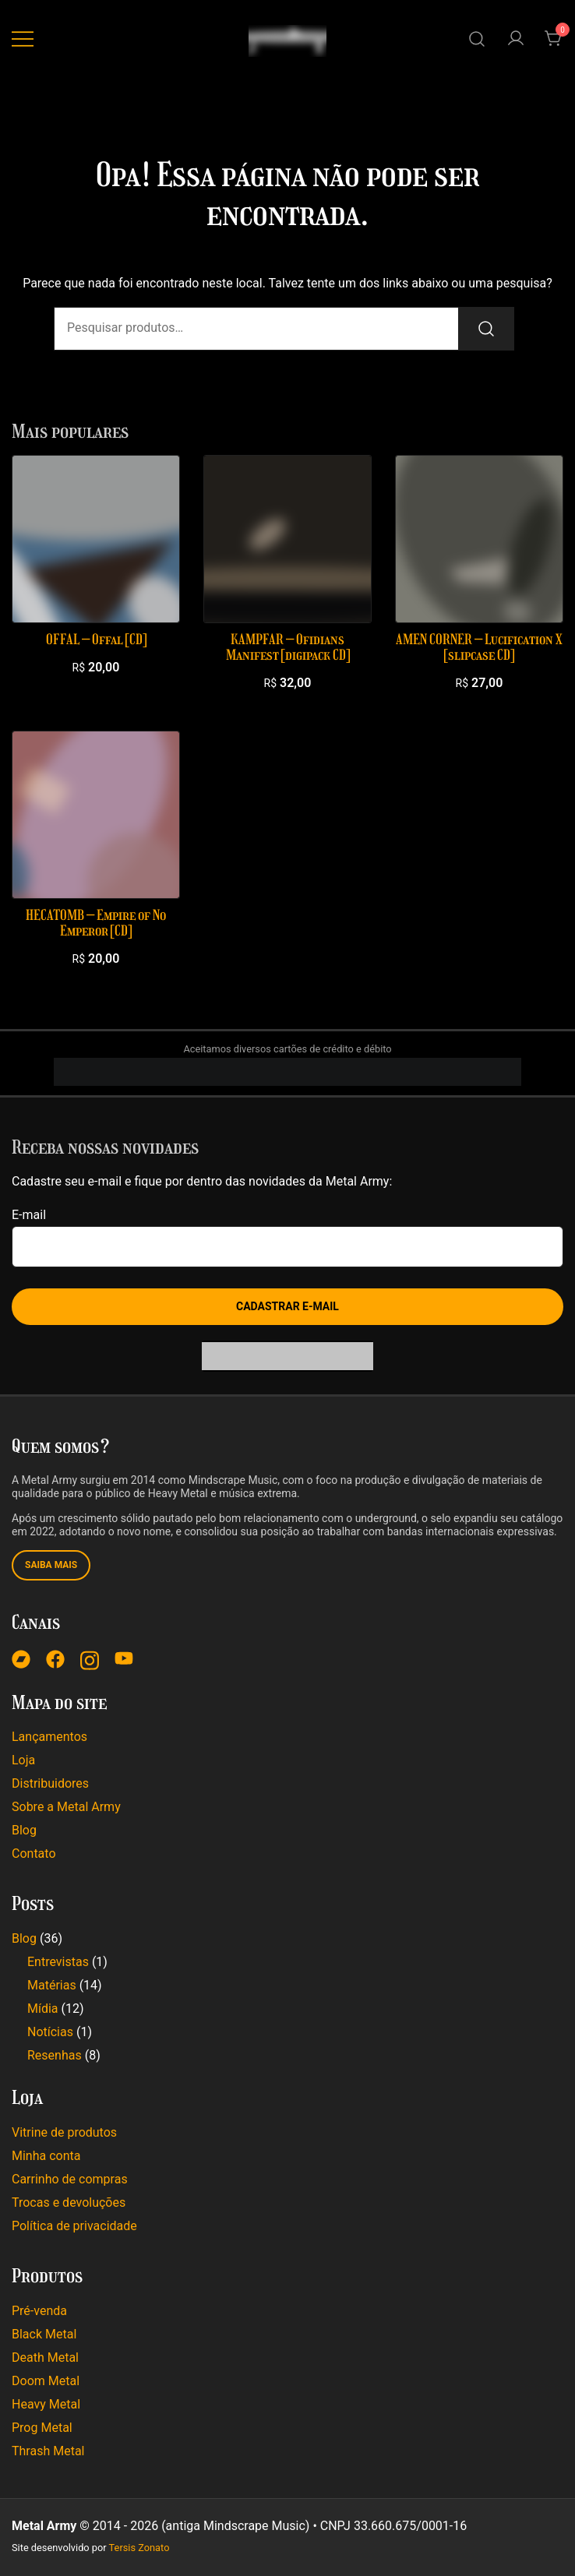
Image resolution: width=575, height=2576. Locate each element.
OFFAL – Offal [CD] (96, 639)
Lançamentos (49, 1736)
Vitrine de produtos (64, 2132)
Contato (34, 1853)
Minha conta (46, 2155)
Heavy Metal (46, 2404)
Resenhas (54, 2055)
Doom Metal (45, 2380)
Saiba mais (51, 1564)
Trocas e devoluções (68, 2202)
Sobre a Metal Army (66, 1806)
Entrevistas (58, 1961)
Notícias (50, 2032)
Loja (23, 1760)
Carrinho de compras (70, 2179)
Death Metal (45, 2357)
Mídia (42, 2008)
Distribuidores (50, 1783)
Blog (24, 1830)
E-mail (29, 1214)
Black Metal (44, 2334)
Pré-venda (39, 2310)
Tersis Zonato (139, 2547)
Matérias (51, 1985)
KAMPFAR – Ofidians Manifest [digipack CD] (288, 647)
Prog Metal (42, 2427)
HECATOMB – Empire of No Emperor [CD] (96, 923)
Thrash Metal (48, 2451)
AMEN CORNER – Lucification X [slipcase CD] (479, 647)
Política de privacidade (74, 2225)
